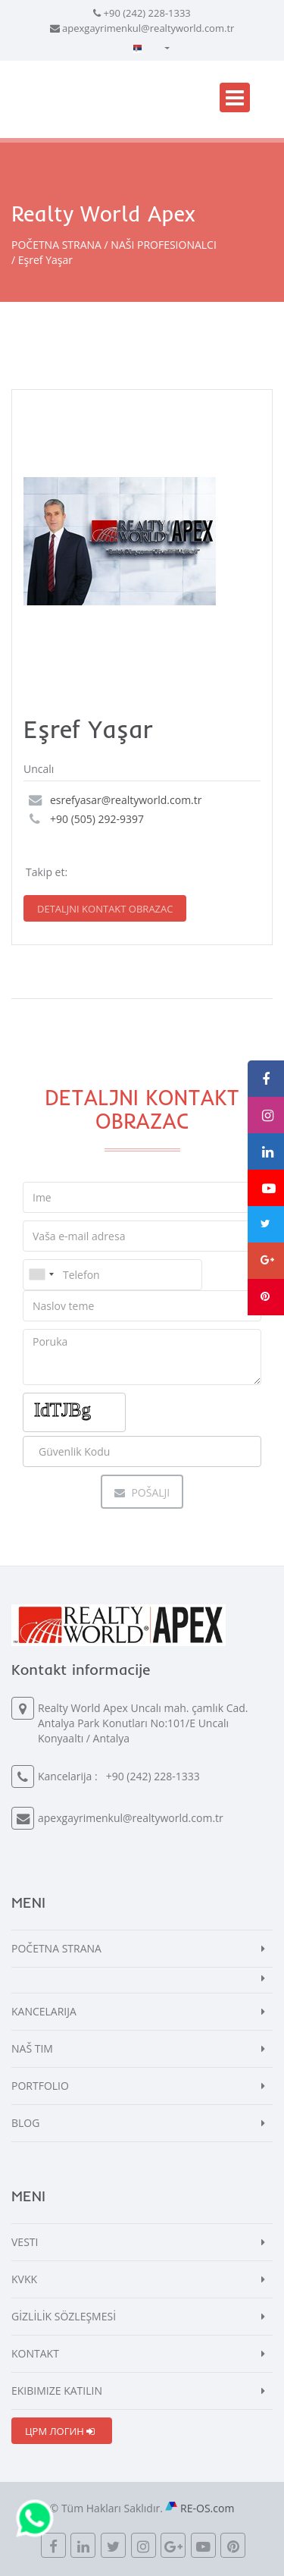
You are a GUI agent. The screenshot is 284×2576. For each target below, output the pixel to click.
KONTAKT (35, 2353)
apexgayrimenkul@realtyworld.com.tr (148, 28)
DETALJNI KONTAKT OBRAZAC (105, 909)
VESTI (24, 2242)
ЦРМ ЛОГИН (60, 2431)
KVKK (24, 2279)
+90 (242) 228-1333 (147, 13)
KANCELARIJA (43, 2011)
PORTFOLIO (40, 2085)
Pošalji (142, 1492)
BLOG (25, 2123)
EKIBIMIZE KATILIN (56, 2390)
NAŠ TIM (32, 2048)
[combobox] (40, 1275)
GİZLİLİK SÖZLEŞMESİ (63, 2316)
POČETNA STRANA (56, 244)
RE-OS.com (207, 2508)
